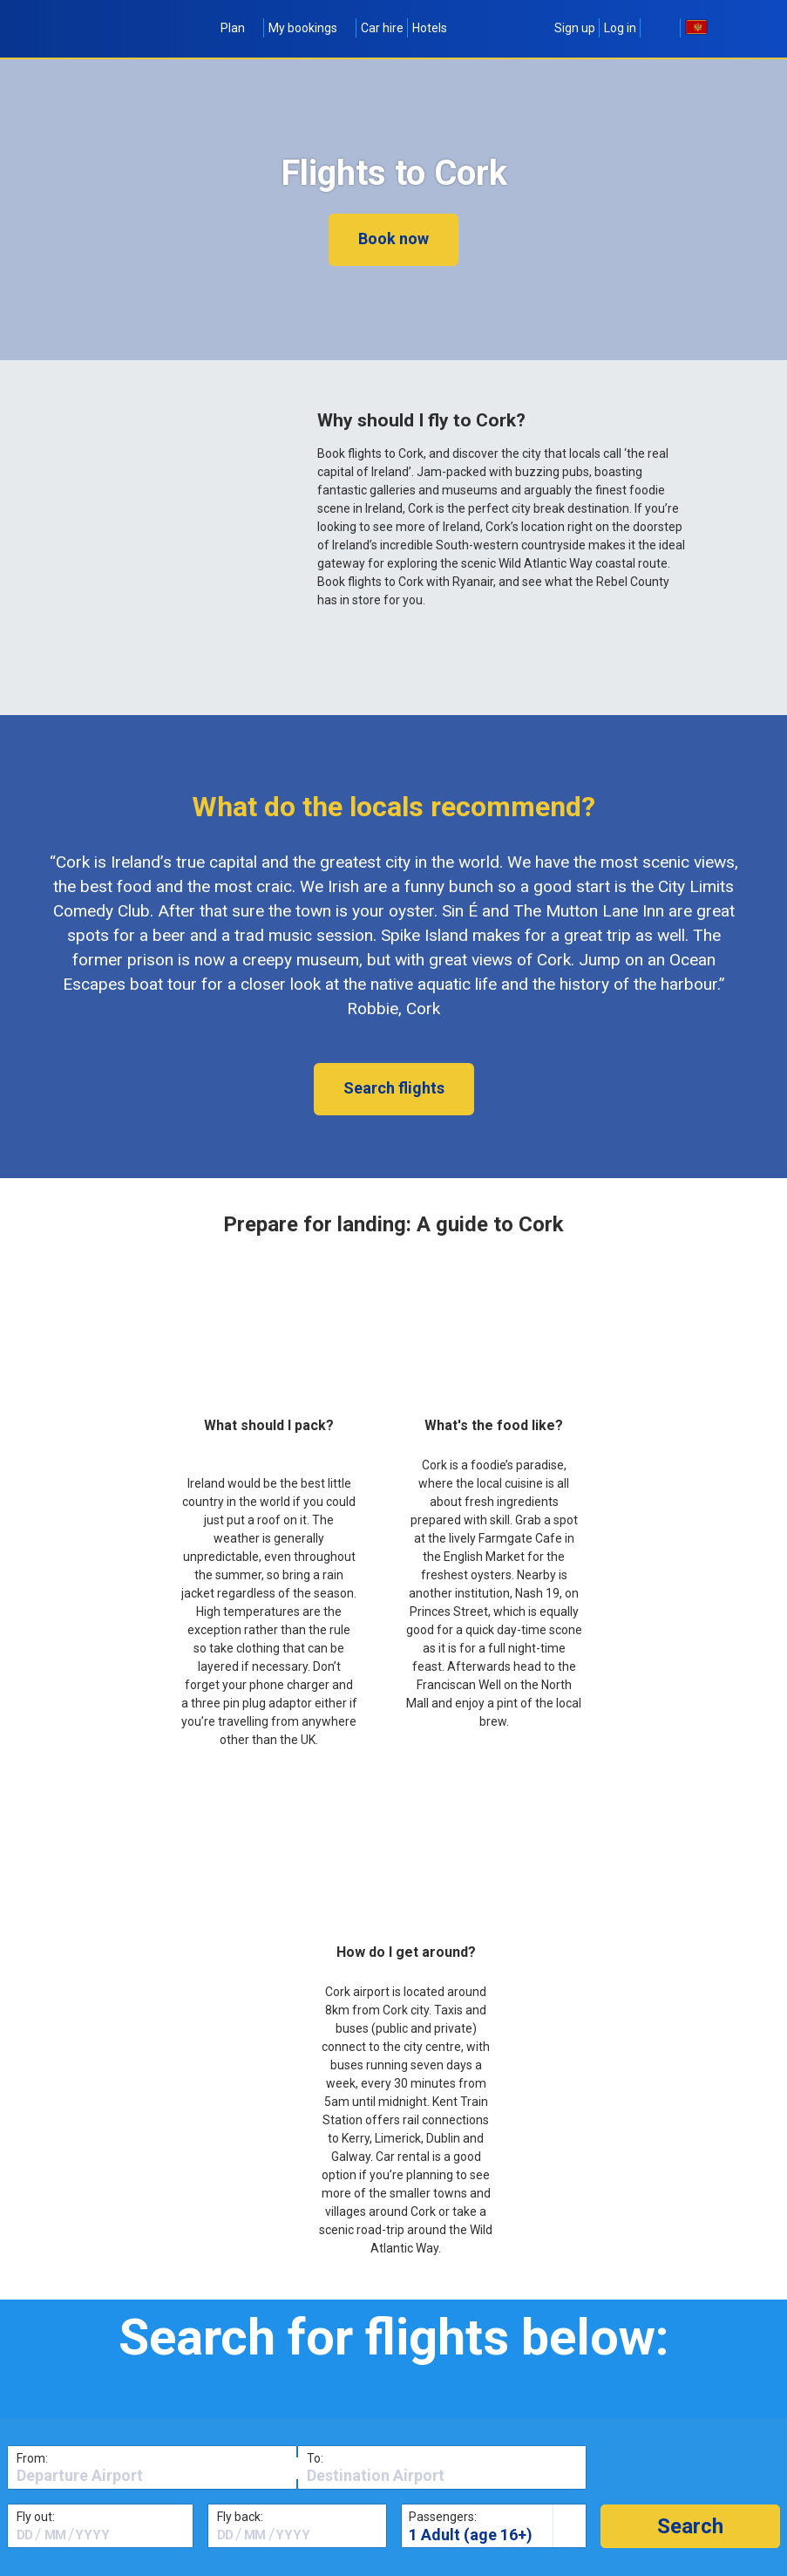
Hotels (429, 28)
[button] (690, 2526)
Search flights (393, 1088)
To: (315, 2458)
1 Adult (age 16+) (471, 2534)
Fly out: (36, 2517)
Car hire (382, 28)
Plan (240, 28)
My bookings (310, 28)
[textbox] (152, 2476)
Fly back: (240, 2517)
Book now (393, 238)
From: (32, 2458)
